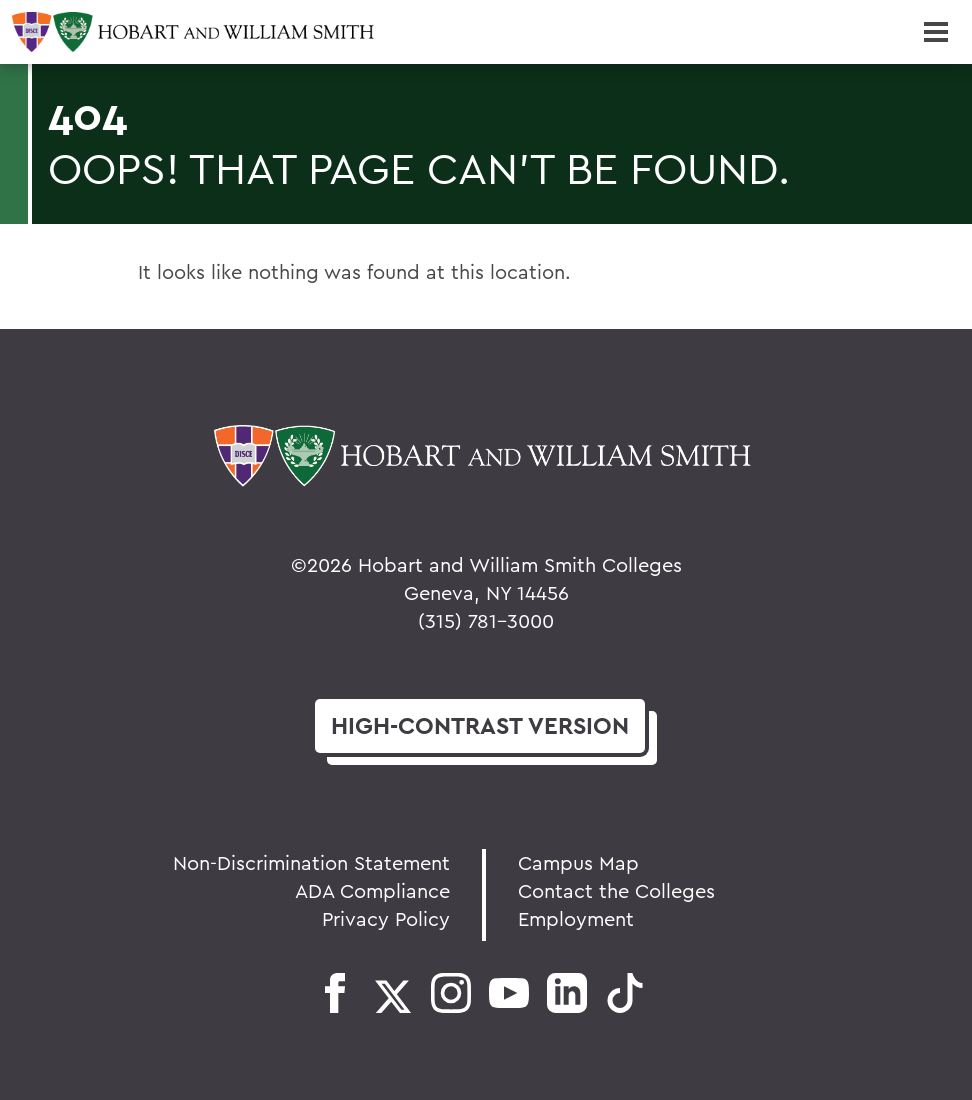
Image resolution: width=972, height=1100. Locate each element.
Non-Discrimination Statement (311, 862)
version (480, 725)
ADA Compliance (372, 890)
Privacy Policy (386, 918)
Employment (576, 918)
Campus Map (578, 862)
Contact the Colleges (616, 890)
